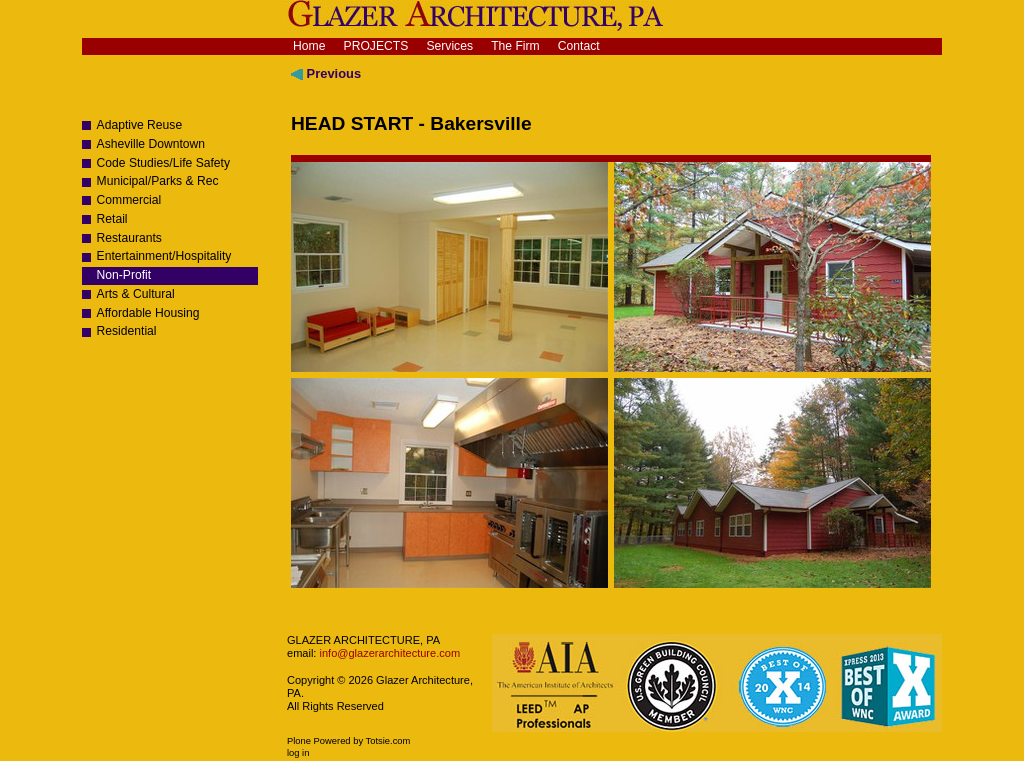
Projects (376, 46)
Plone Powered (319, 741)
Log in (298, 753)
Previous (326, 73)
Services (449, 46)
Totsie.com (388, 741)
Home (309, 46)
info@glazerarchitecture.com (388, 653)
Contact (579, 46)
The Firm (515, 46)
